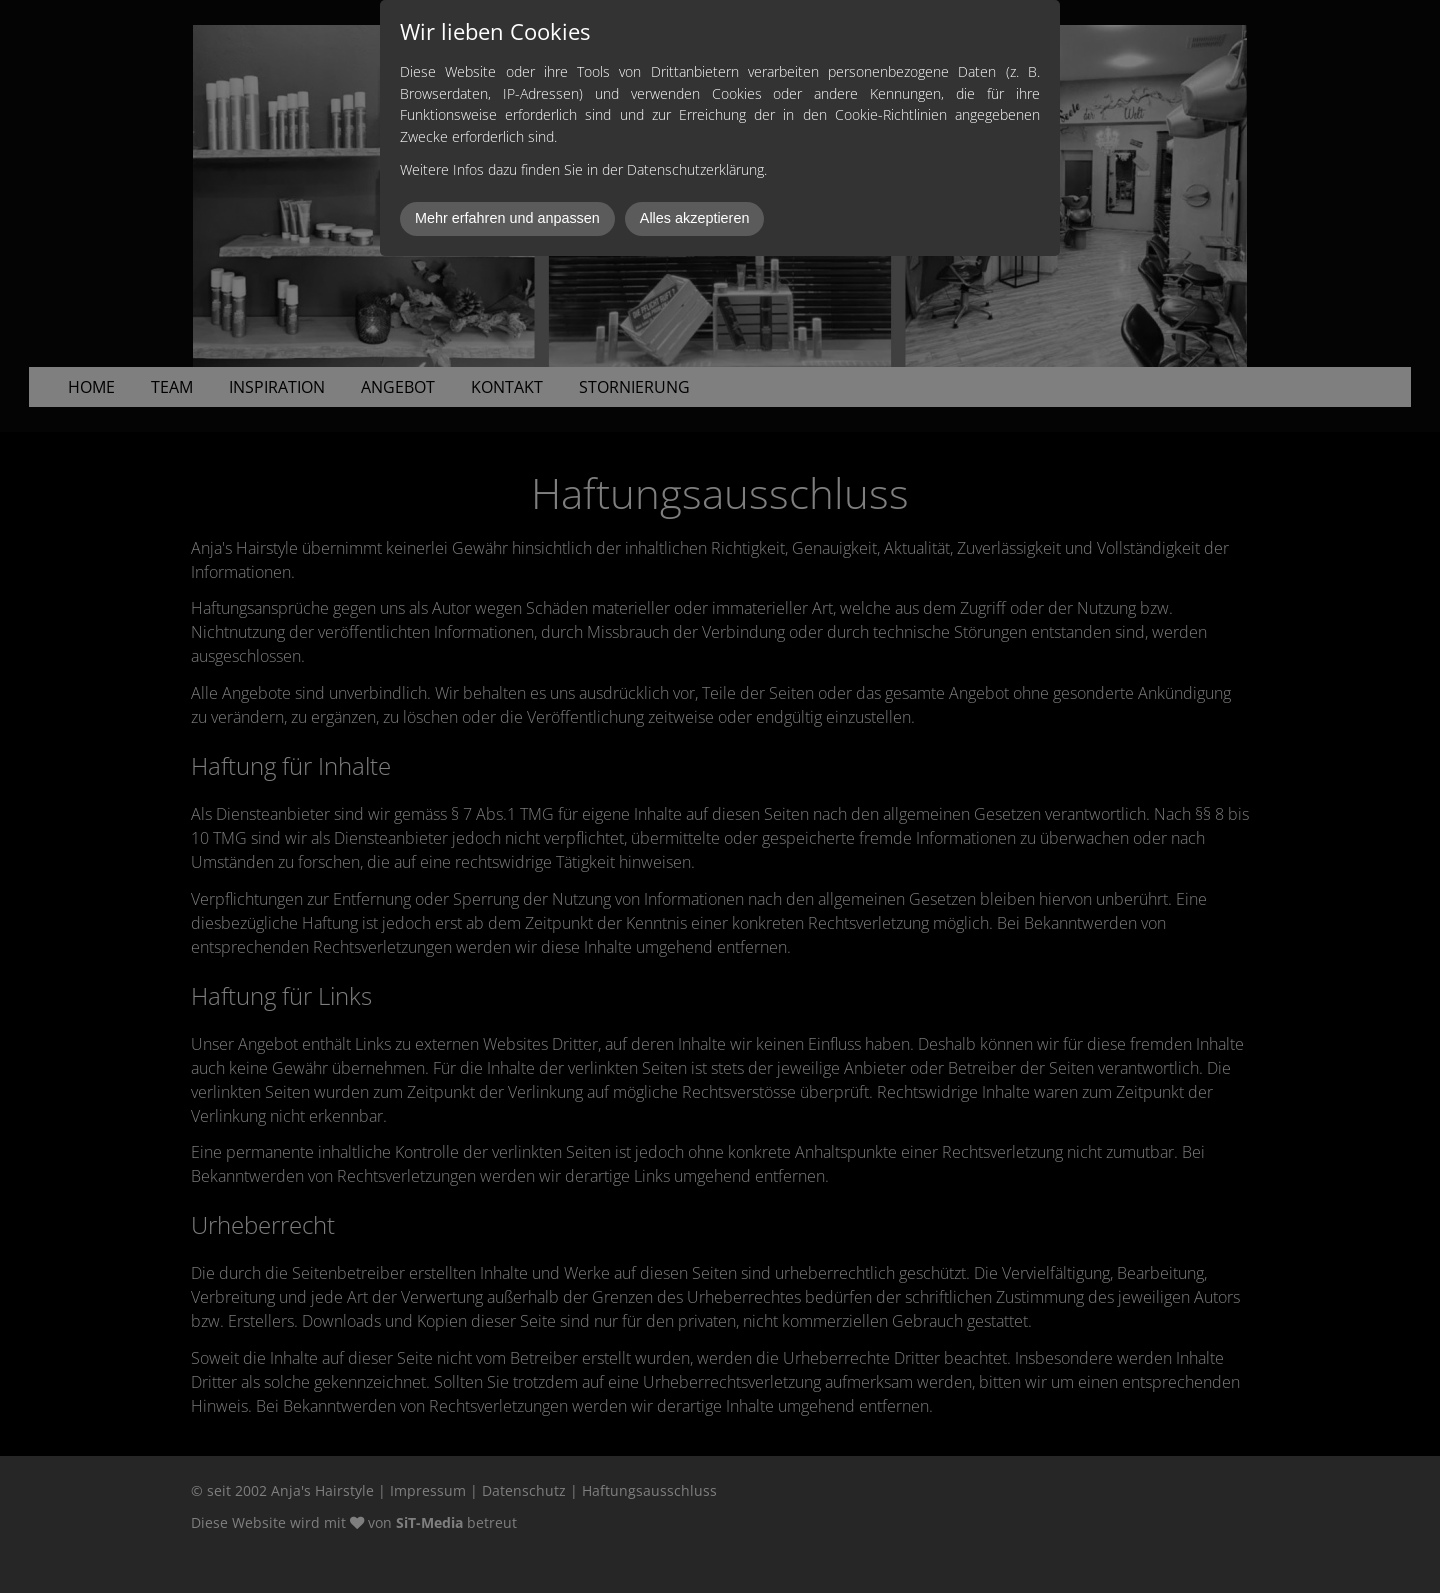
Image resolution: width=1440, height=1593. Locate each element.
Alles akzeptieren (695, 218)
